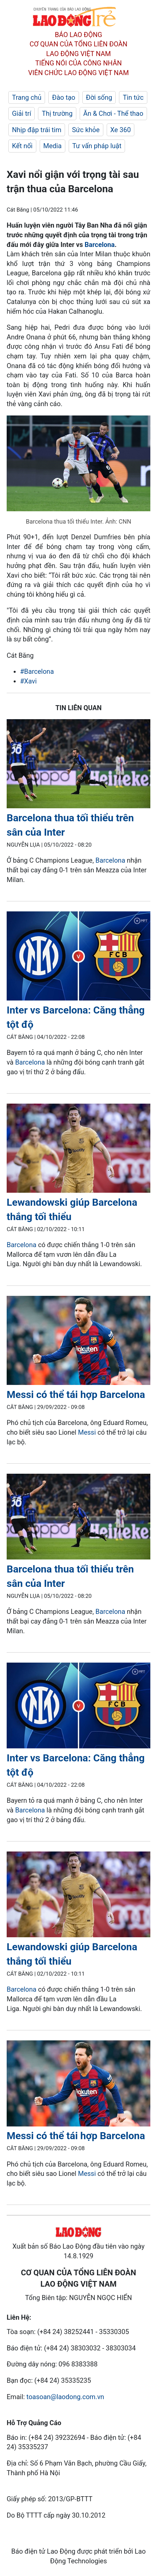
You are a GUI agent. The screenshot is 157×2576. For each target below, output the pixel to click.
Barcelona (100, 245)
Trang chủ (26, 97)
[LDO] (78, 765)
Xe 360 (120, 130)
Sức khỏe (86, 130)
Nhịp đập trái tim (36, 130)
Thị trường (57, 113)
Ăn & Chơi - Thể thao (113, 113)
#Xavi (28, 681)
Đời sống (99, 97)
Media (52, 146)
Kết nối (22, 146)
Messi (87, 1432)
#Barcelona (37, 671)
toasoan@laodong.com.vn (65, 2397)
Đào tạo (63, 97)
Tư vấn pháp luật (96, 146)
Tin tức (133, 97)
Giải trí (21, 113)
